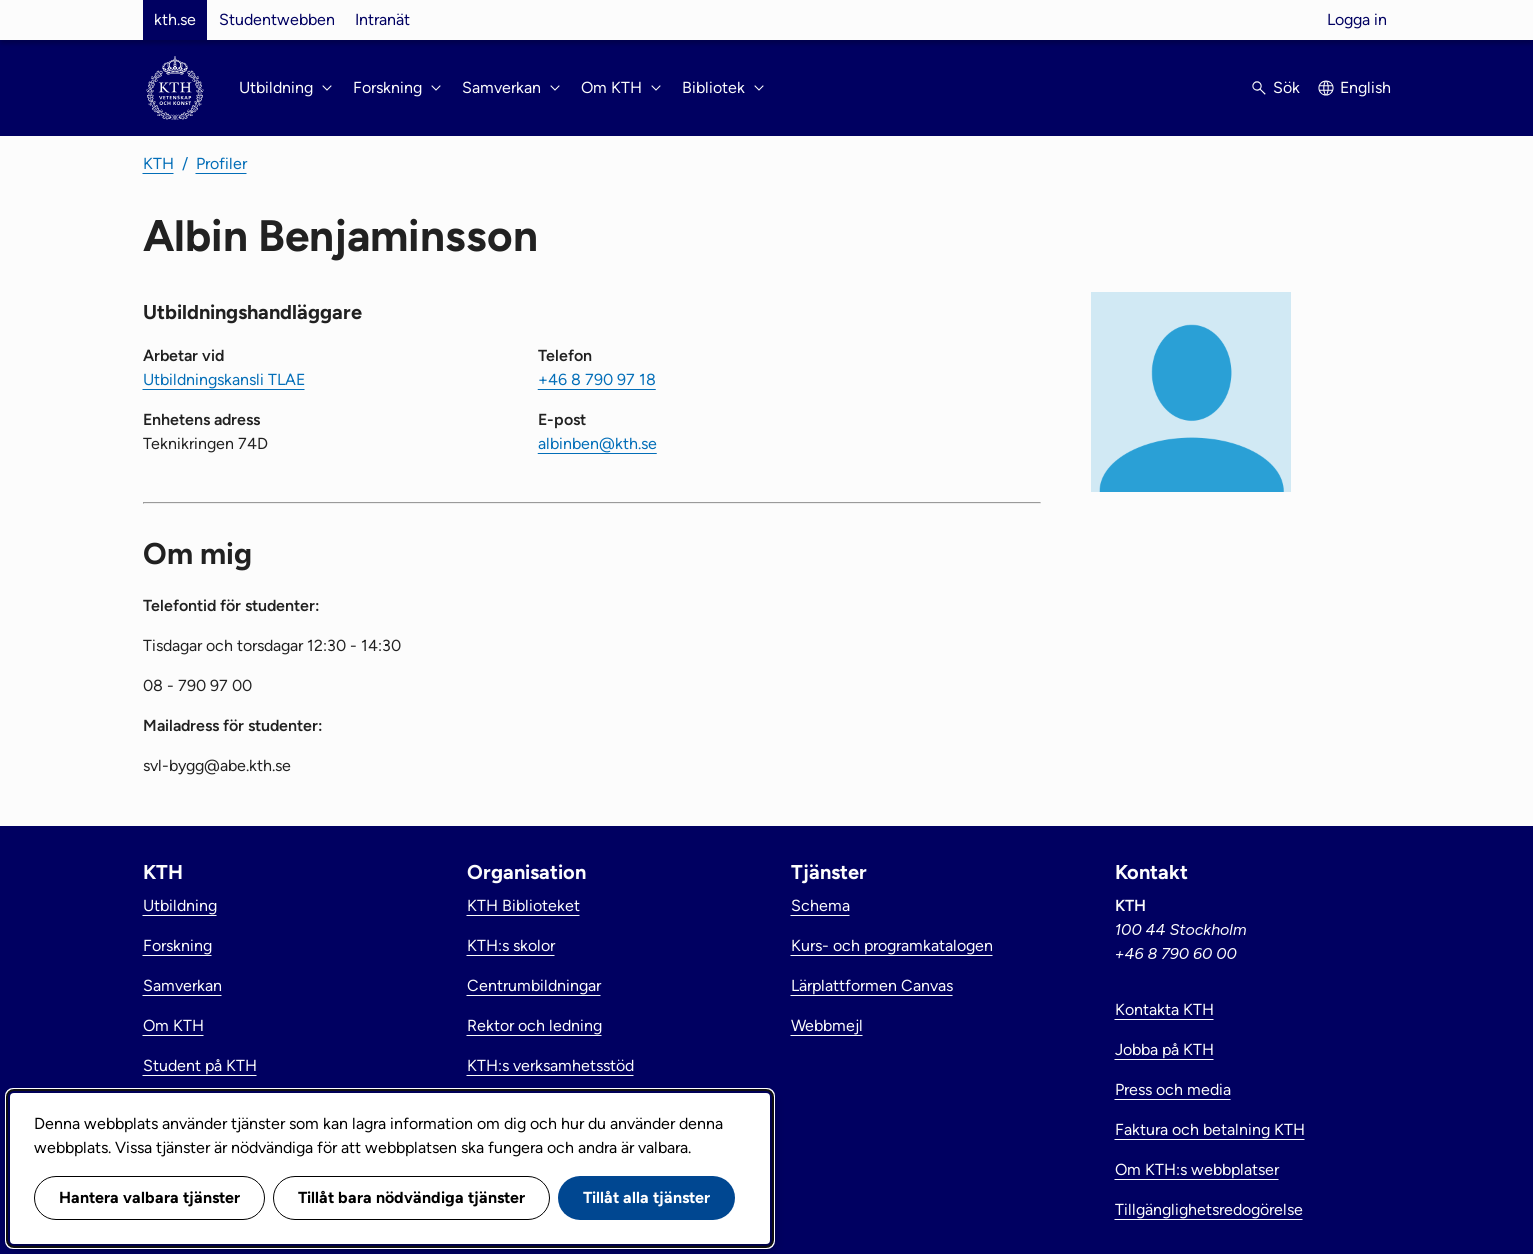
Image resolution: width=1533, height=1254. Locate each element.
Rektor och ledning (534, 1025)
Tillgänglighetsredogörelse (1209, 1209)
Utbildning (180, 905)
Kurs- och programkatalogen (892, 945)
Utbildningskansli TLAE (224, 379)
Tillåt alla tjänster (646, 1197)
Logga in (1357, 19)
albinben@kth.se (597, 443)
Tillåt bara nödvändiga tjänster (411, 1197)
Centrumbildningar (534, 985)
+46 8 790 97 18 (597, 379)
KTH (158, 163)
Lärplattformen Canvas (872, 985)
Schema (820, 905)
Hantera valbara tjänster (149, 1197)
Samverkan (182, 985)
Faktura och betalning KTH (1210, 1129)
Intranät (382, 19)
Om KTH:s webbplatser (1197, 1169)
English (1365, 87)
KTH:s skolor (511, 945)
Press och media (1173, 1089)
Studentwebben (277, 19)
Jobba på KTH (1164, 1049)
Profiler (221, 163)
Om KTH (173, 1025)
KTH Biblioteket (523, 905)
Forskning (177, 945)
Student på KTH (200, 1065)
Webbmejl (827, 1025)
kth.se (175, 19)
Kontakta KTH (1164, 1009)
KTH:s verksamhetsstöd (550, 1065)
